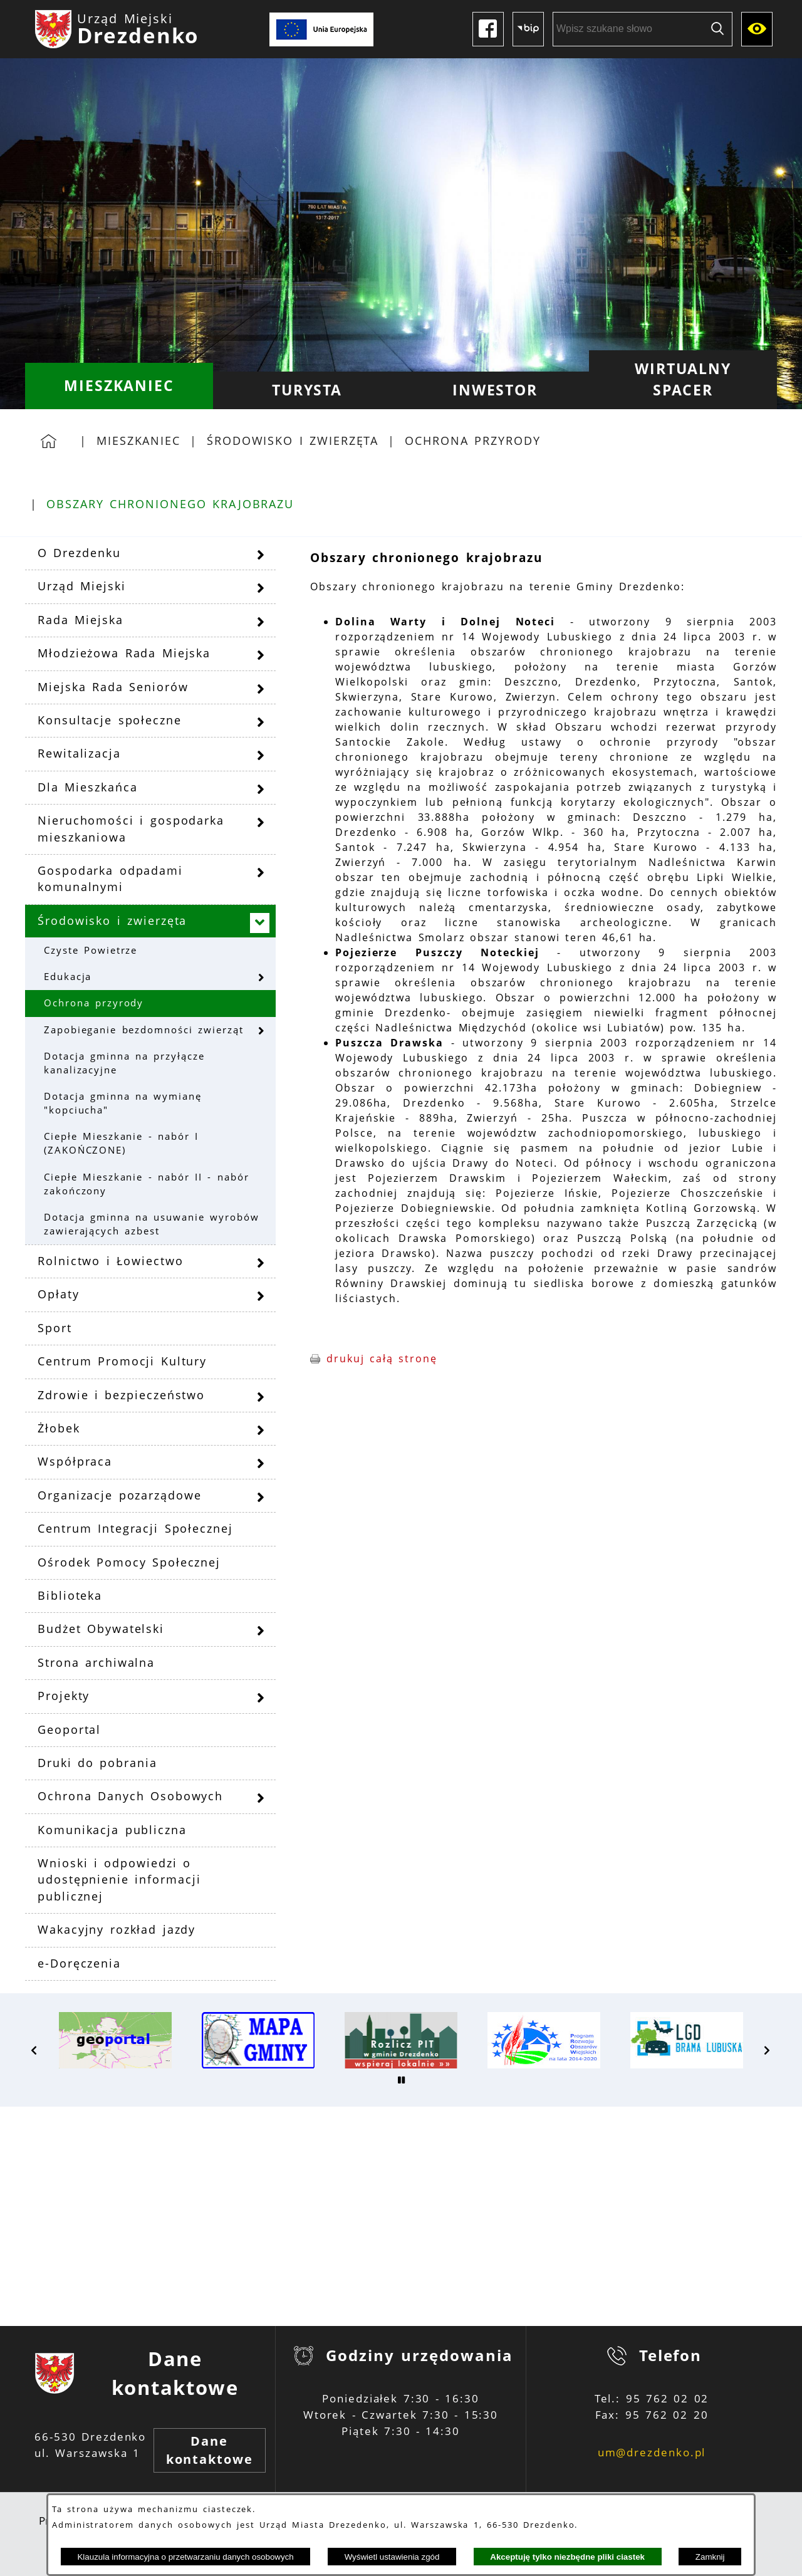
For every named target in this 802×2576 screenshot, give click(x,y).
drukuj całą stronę (381, 1358)
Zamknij (710, 2557)
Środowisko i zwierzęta (292, 440)
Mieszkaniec (138, 440)
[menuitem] (119, 386)
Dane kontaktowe (209, 2450)
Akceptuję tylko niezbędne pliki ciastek (567, 2557)
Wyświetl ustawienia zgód (392, 2557)
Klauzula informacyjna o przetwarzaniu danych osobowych (185, 2557)
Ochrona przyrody (472, 440)
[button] (34, 2050)
